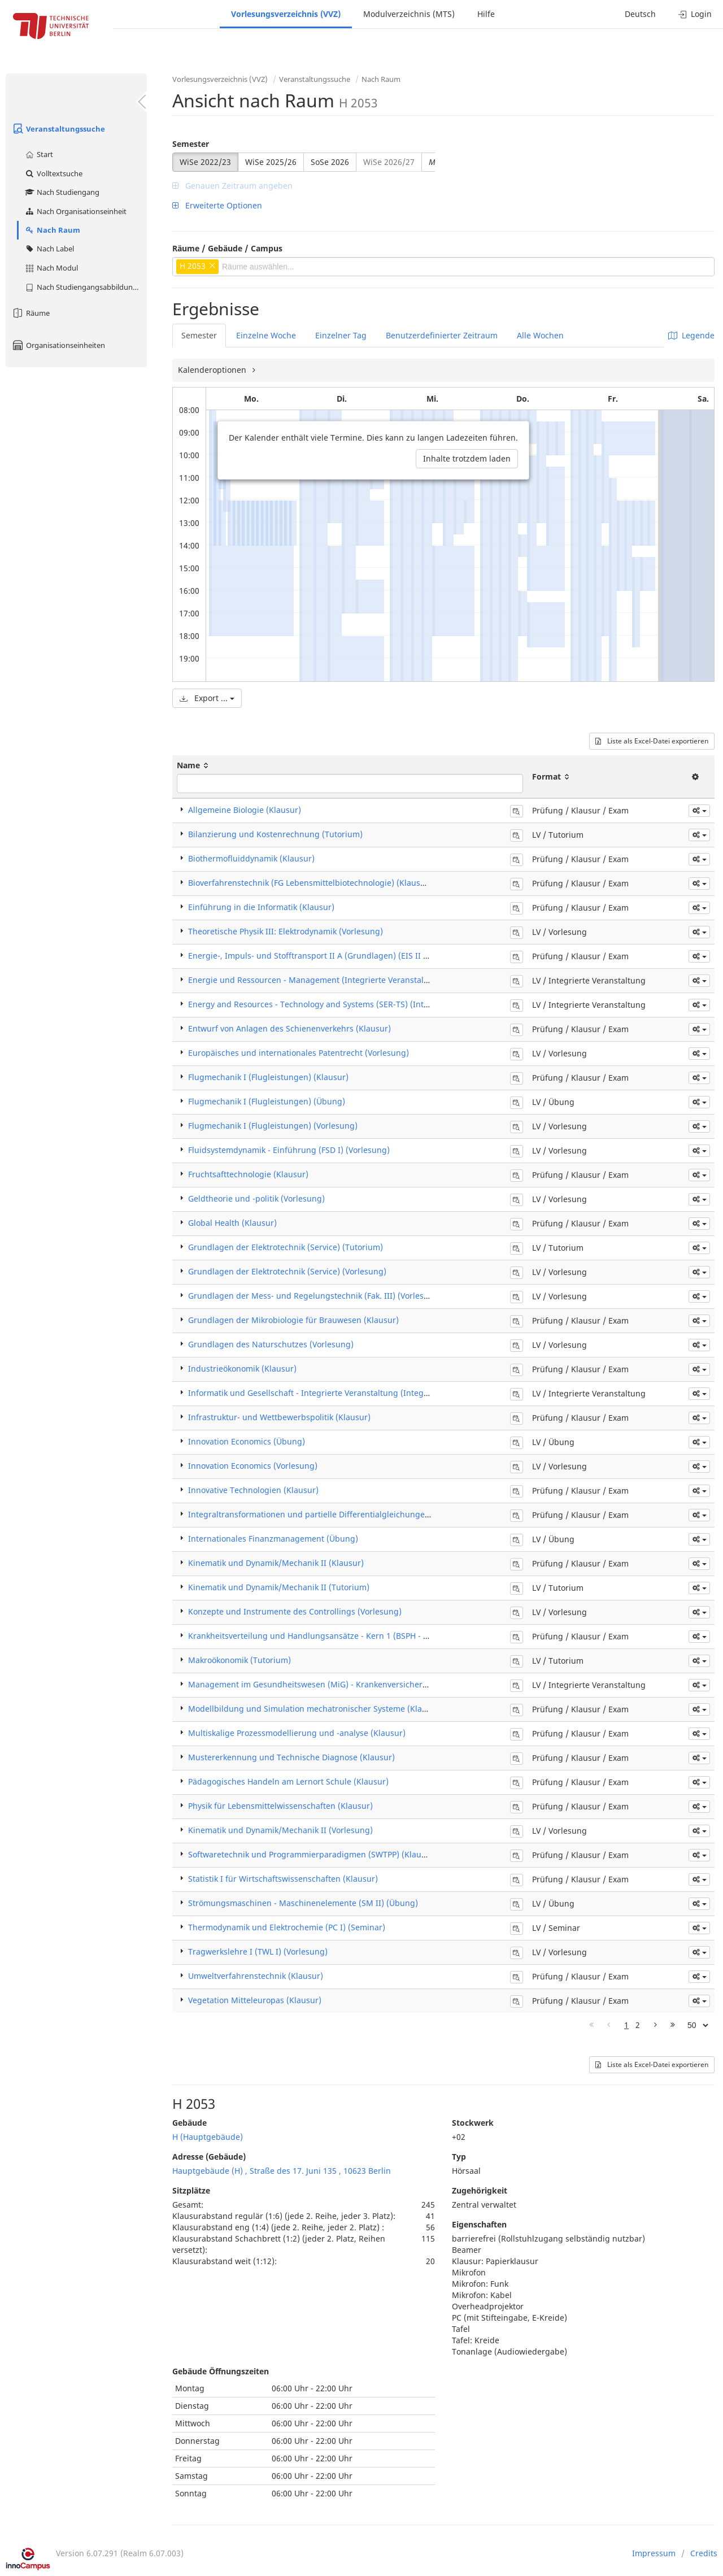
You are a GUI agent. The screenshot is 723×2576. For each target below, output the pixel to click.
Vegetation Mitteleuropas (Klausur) (254, 2000)
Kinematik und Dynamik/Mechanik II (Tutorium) (278, 1587)
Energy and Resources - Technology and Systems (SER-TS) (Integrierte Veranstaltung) (350, 1004)
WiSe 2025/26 (271, 161)
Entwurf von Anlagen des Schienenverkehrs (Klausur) (289, 1028)
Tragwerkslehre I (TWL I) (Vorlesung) (258, 1951)
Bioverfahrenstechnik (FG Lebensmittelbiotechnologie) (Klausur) (310, 882)
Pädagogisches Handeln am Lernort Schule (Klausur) (288, 1781)
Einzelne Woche (266, 335)
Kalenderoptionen (213, 369)
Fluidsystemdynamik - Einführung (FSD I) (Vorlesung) (289, 1150)
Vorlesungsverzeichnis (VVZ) (286, 13)
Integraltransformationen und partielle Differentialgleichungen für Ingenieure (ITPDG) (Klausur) (372, 1514)
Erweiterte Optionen (217, 205)
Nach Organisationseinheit (75, 211)
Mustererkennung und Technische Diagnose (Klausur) (291, 1757)
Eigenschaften (479, 2224)
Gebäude (189, 2122)
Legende (691, 335)
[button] (699, 810)
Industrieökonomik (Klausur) (242, 1368)
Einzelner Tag (341, 335)
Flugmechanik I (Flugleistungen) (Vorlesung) (273, 1125)
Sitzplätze (191, 2190)
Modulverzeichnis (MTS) (409, 13)
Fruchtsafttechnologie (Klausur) (248, 1174)
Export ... (207, 698)
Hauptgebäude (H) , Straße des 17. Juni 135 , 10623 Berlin (281, 2170)
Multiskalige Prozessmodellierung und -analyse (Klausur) (297, 1733)
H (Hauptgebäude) (207, 2136)
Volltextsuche (53, 173)
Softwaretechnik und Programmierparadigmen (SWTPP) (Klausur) (312, 1854)
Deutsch (640, 13)
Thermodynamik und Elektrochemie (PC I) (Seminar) (286, 1927)
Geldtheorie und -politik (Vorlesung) (256, 1198)
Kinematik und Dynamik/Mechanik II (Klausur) (276, 1562)
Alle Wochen (540, 335)
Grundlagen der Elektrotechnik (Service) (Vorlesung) (287, 1271)
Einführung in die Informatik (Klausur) (261, 907)
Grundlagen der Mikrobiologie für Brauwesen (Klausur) (293, 1320)
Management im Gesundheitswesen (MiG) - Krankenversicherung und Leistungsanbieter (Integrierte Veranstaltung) (409, 1684)
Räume (30, 313)
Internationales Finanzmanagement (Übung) (273, 1538)
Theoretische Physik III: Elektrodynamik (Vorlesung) (285, 931)
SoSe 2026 (330, 161)
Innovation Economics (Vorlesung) (252, 1465)
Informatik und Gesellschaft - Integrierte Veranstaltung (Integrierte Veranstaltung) (345, 1392)
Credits (703, 2553)
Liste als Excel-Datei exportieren (651, 741)
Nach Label (49, 248)
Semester (190, 143)
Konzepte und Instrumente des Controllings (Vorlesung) (295, 1611)
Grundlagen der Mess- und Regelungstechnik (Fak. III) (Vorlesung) (315, 1295)
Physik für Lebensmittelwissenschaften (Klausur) (280, 1805)
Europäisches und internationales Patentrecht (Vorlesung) (298, 1052)
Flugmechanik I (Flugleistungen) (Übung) (266, 1101)
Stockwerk (473, 2122)
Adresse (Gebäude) (209, 2156)
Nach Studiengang (61, 192)
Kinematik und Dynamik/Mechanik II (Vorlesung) (280, 1830)
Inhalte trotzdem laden (467, 458)
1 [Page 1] (626, 2025)
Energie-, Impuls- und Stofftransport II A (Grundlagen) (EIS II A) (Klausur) (328, 955)
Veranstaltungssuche (58, 129)
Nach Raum (52, 230)
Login (695, 13)
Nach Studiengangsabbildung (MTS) (85, 287)
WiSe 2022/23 (205, 161)
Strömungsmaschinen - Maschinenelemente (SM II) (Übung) (303, 1903)
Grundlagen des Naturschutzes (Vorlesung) (271, 1344)
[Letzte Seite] (672, 2025)
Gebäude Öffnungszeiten (220, 2371)
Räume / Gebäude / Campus (227, 248)
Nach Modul (51, 268)
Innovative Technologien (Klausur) (253, 1490)
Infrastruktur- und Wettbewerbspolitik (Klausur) (279, 1417)
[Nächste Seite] (655, 2025)
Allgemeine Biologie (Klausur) (244, 809)
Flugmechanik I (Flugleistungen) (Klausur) (268, 1077)
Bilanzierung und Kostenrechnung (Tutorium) (275, 834)
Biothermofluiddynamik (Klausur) (251, 858)
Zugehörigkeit (479, 2190)
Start (38, 154)
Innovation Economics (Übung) (246, 1441)
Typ (459, 2156)
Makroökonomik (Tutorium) (239, 1660)
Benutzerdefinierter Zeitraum (442, 335)
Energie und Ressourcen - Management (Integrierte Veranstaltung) (316, 979)
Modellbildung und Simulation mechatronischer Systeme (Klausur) (315, 1708)
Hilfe (486, 13)
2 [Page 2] (637, 2025)
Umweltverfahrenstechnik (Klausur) (255, 1975)
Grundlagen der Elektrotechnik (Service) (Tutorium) (285, 1247)
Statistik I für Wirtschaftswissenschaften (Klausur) (283, 1878)
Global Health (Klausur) (232, 1222)
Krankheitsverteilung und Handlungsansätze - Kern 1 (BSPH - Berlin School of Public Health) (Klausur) (381, 1635)
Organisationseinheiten (58, 345)
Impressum (654, 2553)
